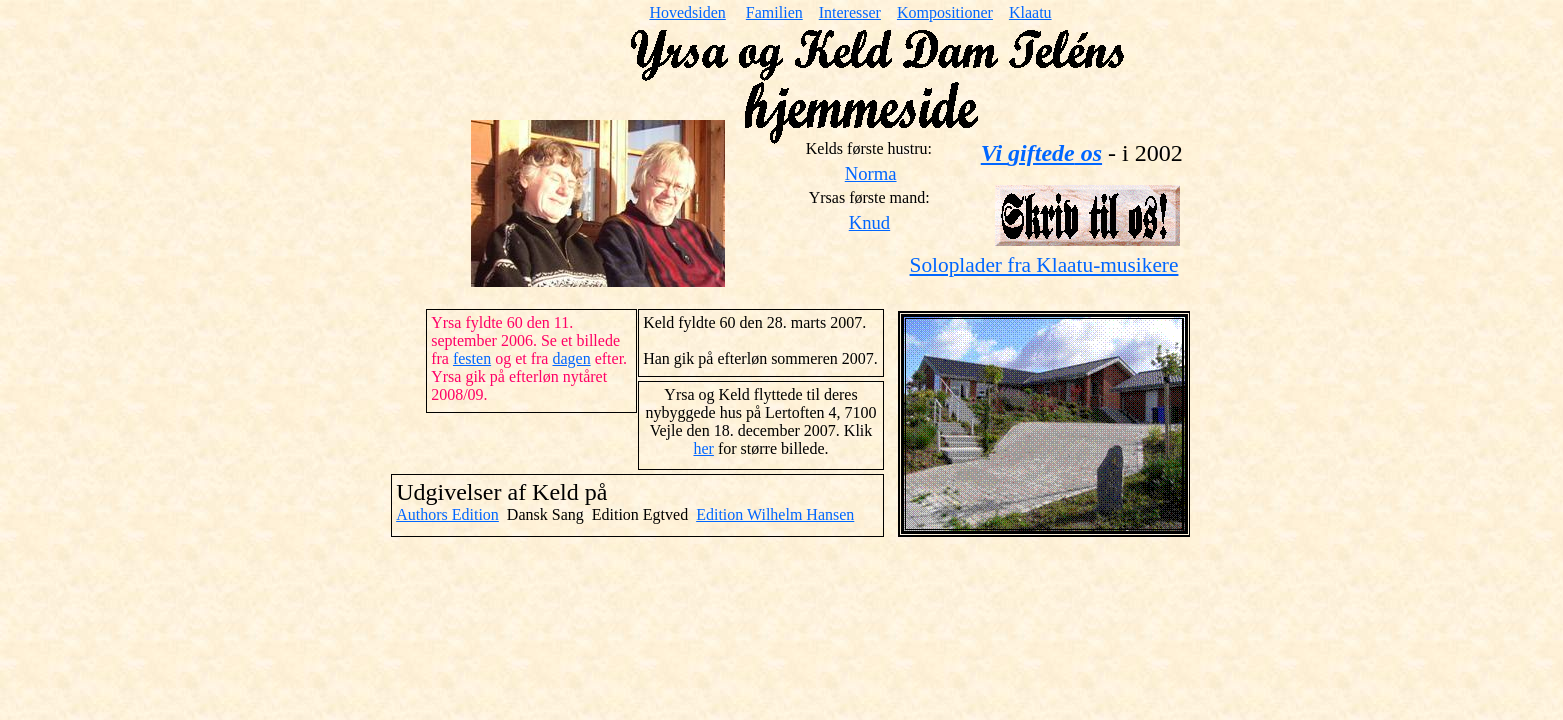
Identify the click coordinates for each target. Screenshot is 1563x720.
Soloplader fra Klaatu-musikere (1044, 265)
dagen (571, 358)
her (703, 448)
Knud (869, 222)
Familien (774, 12)
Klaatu (1030, 12)
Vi (1041, 153)
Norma (871, 173)
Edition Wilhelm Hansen (775, 514)
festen (472, 358)
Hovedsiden (687, 12)
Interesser (850, 12)
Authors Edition (447, 514)
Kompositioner (945, 12)
